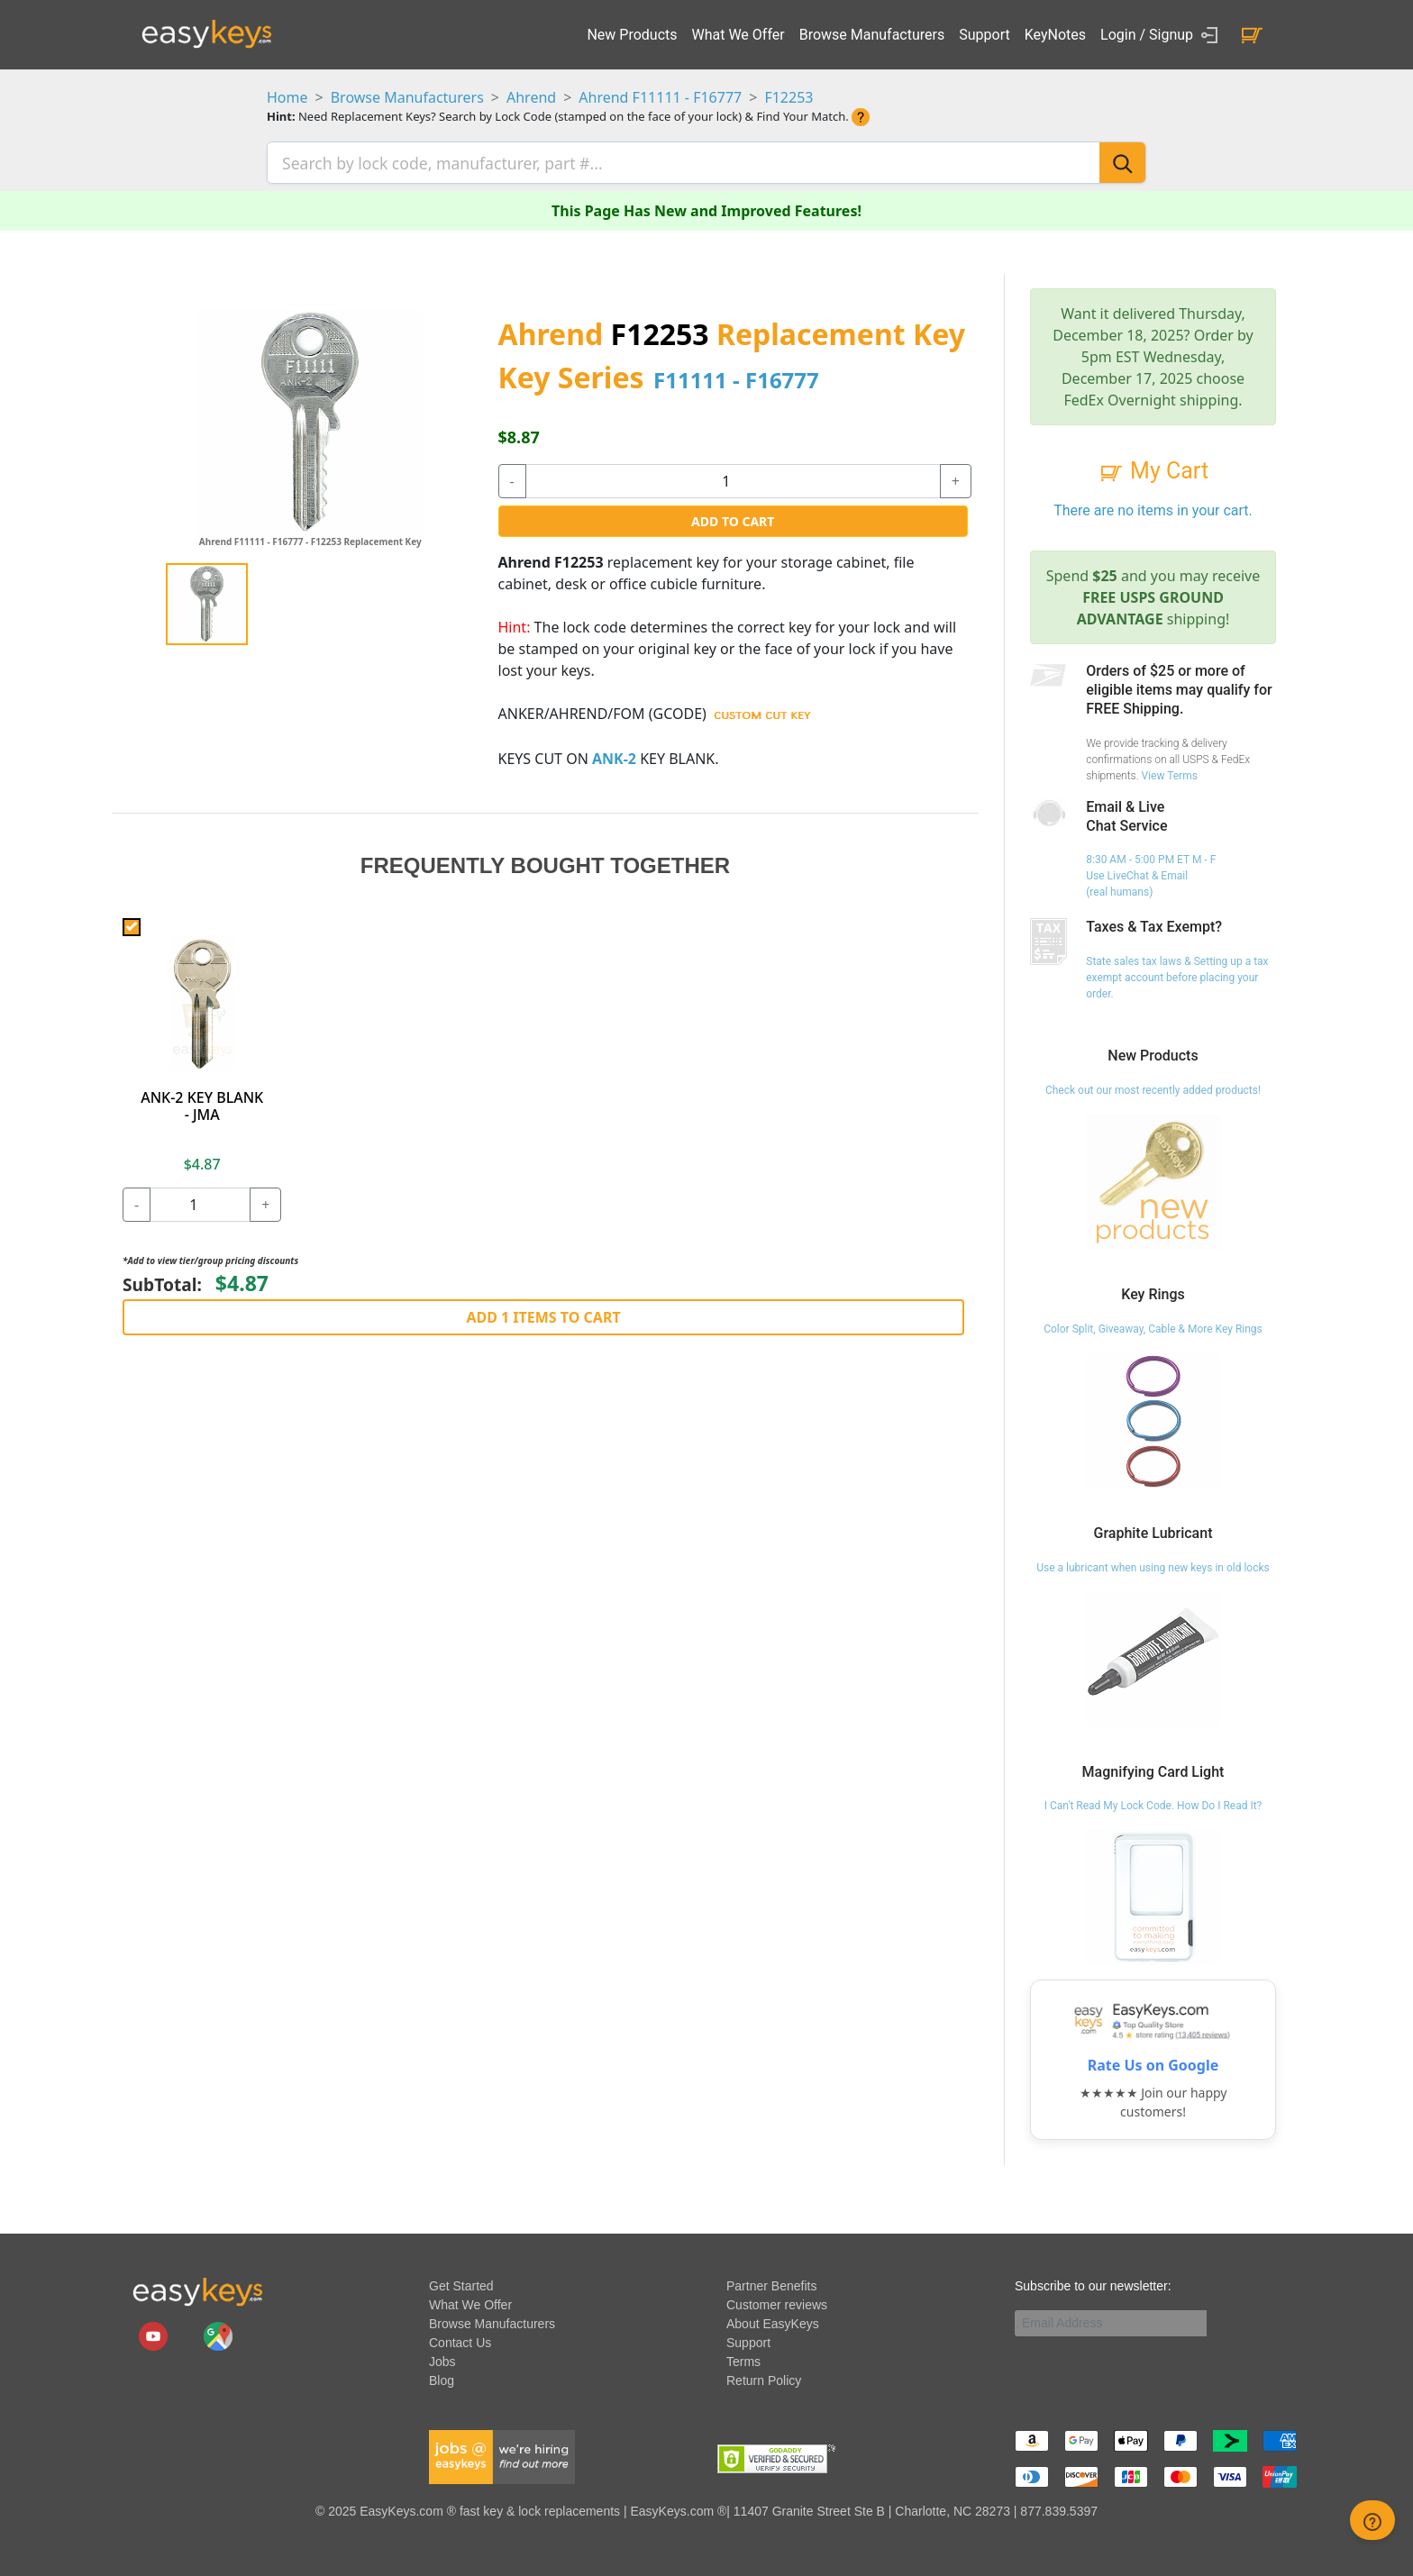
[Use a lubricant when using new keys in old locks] (1153, 1655)
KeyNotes (1055, 34)
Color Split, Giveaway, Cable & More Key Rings (1153, 1325)
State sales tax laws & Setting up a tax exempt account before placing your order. (1177, 974)
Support (984, 34)
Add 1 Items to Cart (543, 1314)
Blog (441, 2378)
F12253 (788, 97)
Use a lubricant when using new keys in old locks (1153, 1564)
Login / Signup (1162, 35)
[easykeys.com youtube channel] (155, 2333)
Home (287, 97)
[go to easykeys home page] (197, 2288)
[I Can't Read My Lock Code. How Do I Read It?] (1153, 1894)
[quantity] (733, 478)
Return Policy (763, 2378)
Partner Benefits (771, 2283)
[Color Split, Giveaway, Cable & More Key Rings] (1153, 1417)
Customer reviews (776, 2302)
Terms (743, 2359)
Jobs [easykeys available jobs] (442, 2359)
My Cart (1153, 468)
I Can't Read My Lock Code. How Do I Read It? (1153, 1803)
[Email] (1111, 2320)
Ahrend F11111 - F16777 (660, 97)
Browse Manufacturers (872, 34)
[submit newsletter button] (1214, 2320)
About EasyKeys (772, 2321)
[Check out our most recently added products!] (1153, 1178)
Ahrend (531, 97)
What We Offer (738, 34)
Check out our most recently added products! (1153, 1087)
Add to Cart (732, 518)
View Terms (1169, 772)
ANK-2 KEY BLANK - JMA (202, 1102)
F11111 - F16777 (736, 377)
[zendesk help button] (1372, 2520)
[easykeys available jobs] (502, 2453)
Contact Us (460, 2340)
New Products (632, 34)
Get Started (461, 2283)
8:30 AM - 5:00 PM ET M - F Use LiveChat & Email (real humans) (1151, 873)
